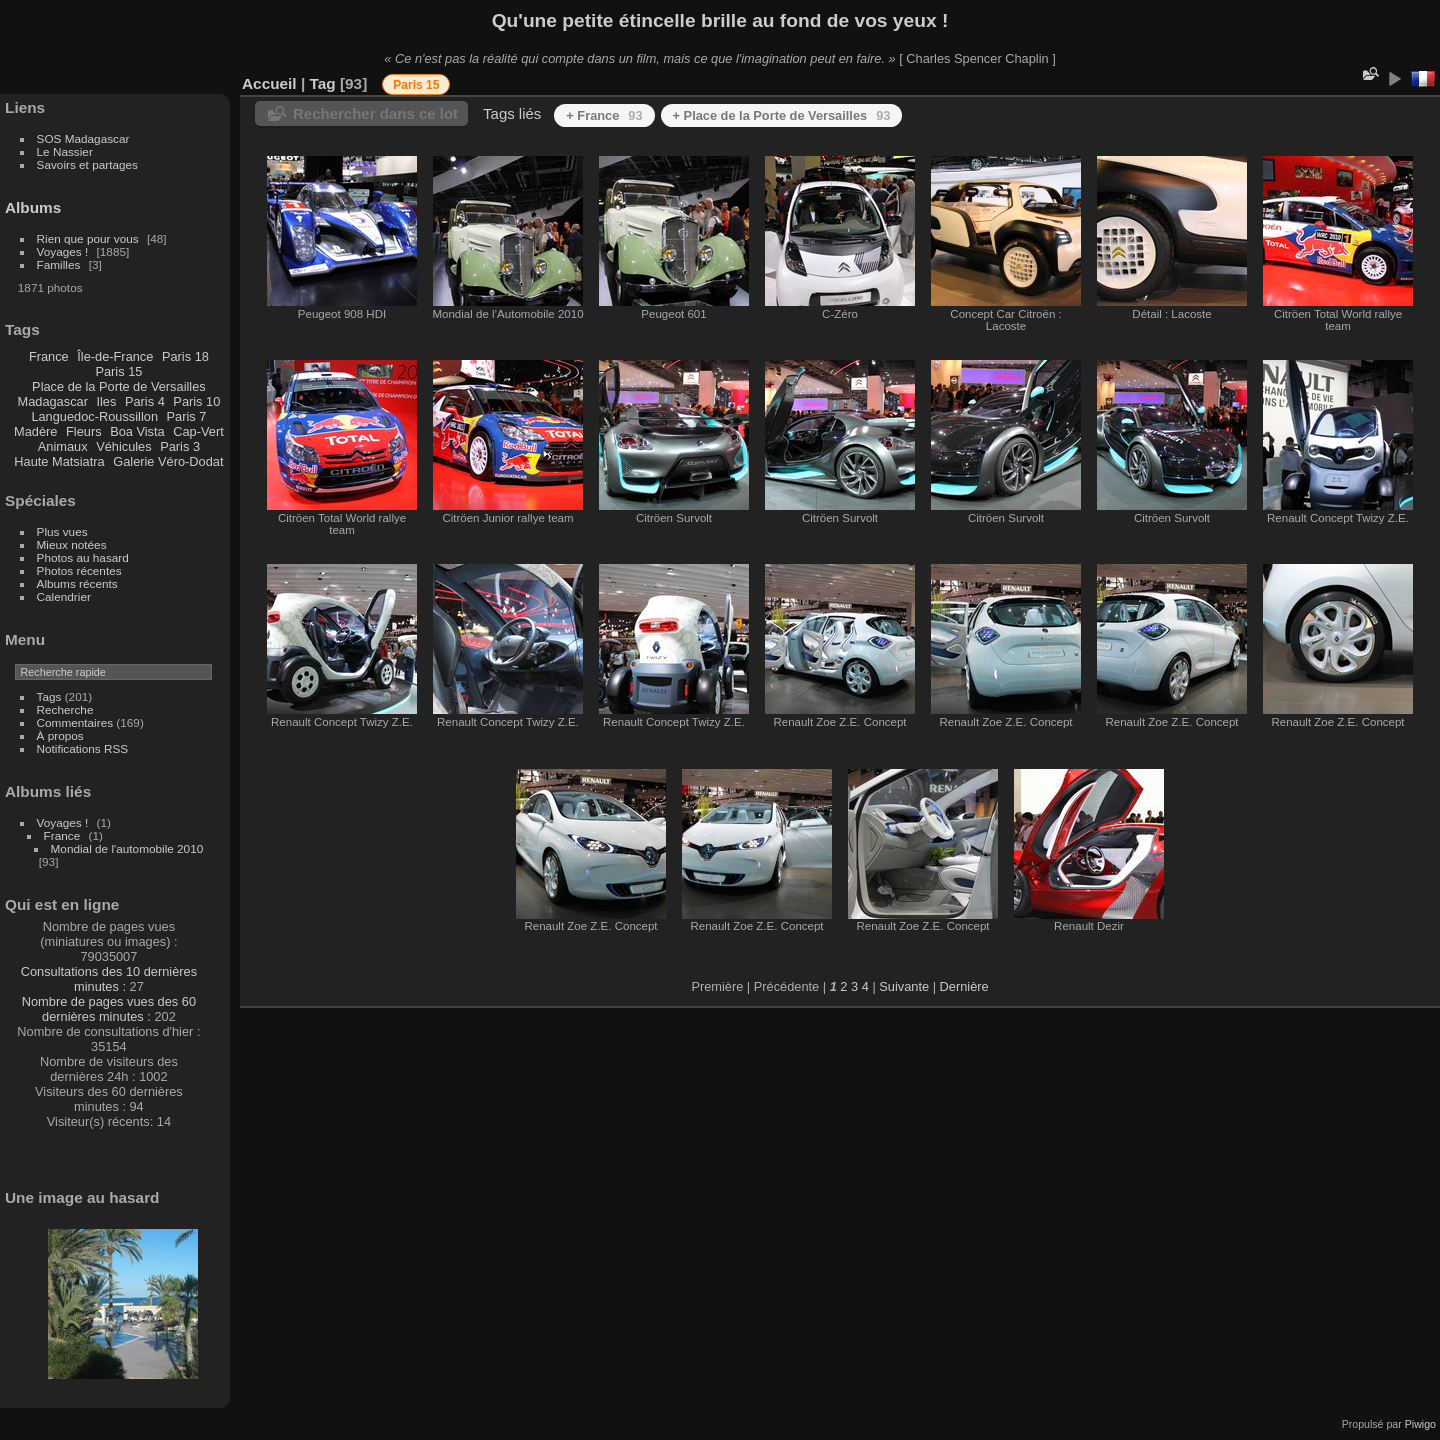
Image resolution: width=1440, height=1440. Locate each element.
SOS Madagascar (83, 138)
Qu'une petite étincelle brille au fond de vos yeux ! (720, 20)
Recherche (65, 709)
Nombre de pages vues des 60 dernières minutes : (109, 1009)
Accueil (269, 83)
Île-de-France (115, 356)
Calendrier (64, 596)
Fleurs (84, 431)
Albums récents (77, 583)
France (49, 356)
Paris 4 (145, 401)
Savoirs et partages (87, 164)
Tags (49, 696)
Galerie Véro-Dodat (168, 461)
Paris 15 (118, 371)
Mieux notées (72, 544)
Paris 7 (187, 416)
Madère (35, 431)
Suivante (904, 986)
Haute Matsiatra (59, 461)
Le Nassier (65, 151)
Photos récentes (79, 570)
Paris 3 (180, 446)
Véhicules (124, 446)
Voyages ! (63, 251)
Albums (33, 207)
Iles (106, 401)
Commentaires (75, 722)
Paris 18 (185, 356)
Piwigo (1420, 1424)
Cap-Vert (198, 431)
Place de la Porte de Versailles (119, 386)
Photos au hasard (83, 557)
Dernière (964, 986)
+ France (604, 115)
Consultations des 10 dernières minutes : (109, 979)
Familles (59, 264)
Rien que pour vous (89, 238)
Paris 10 (196, 401)
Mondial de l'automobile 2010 (127, 848)
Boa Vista (137, 431)
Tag (322, 83)
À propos (60, 735)
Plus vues (62, 531)
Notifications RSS (83, 748)
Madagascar (52, 401)
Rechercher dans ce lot (375, 113)
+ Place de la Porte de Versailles (782, 115)
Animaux (63, 446)
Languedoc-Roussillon (94, 416)
